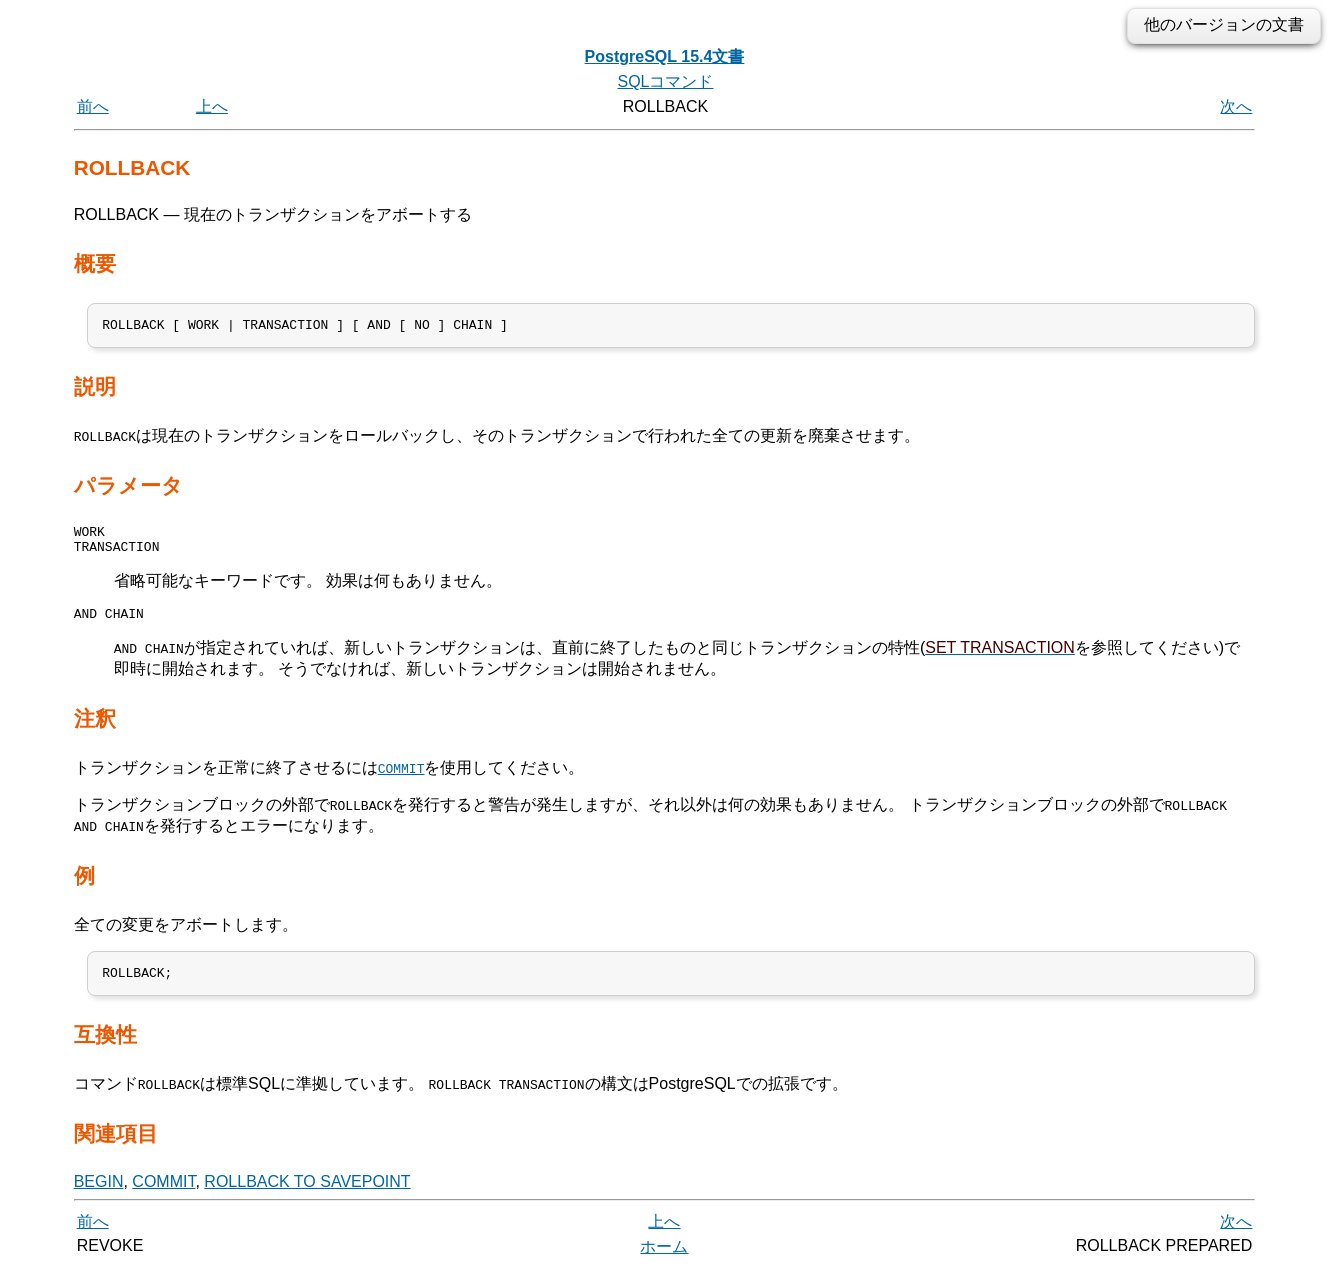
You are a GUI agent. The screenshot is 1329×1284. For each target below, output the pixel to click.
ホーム (664, 1261)
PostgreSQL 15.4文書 (665, 56)
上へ (212, 106)
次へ (1236, 106)
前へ (93, 106)
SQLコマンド (665, 81)
